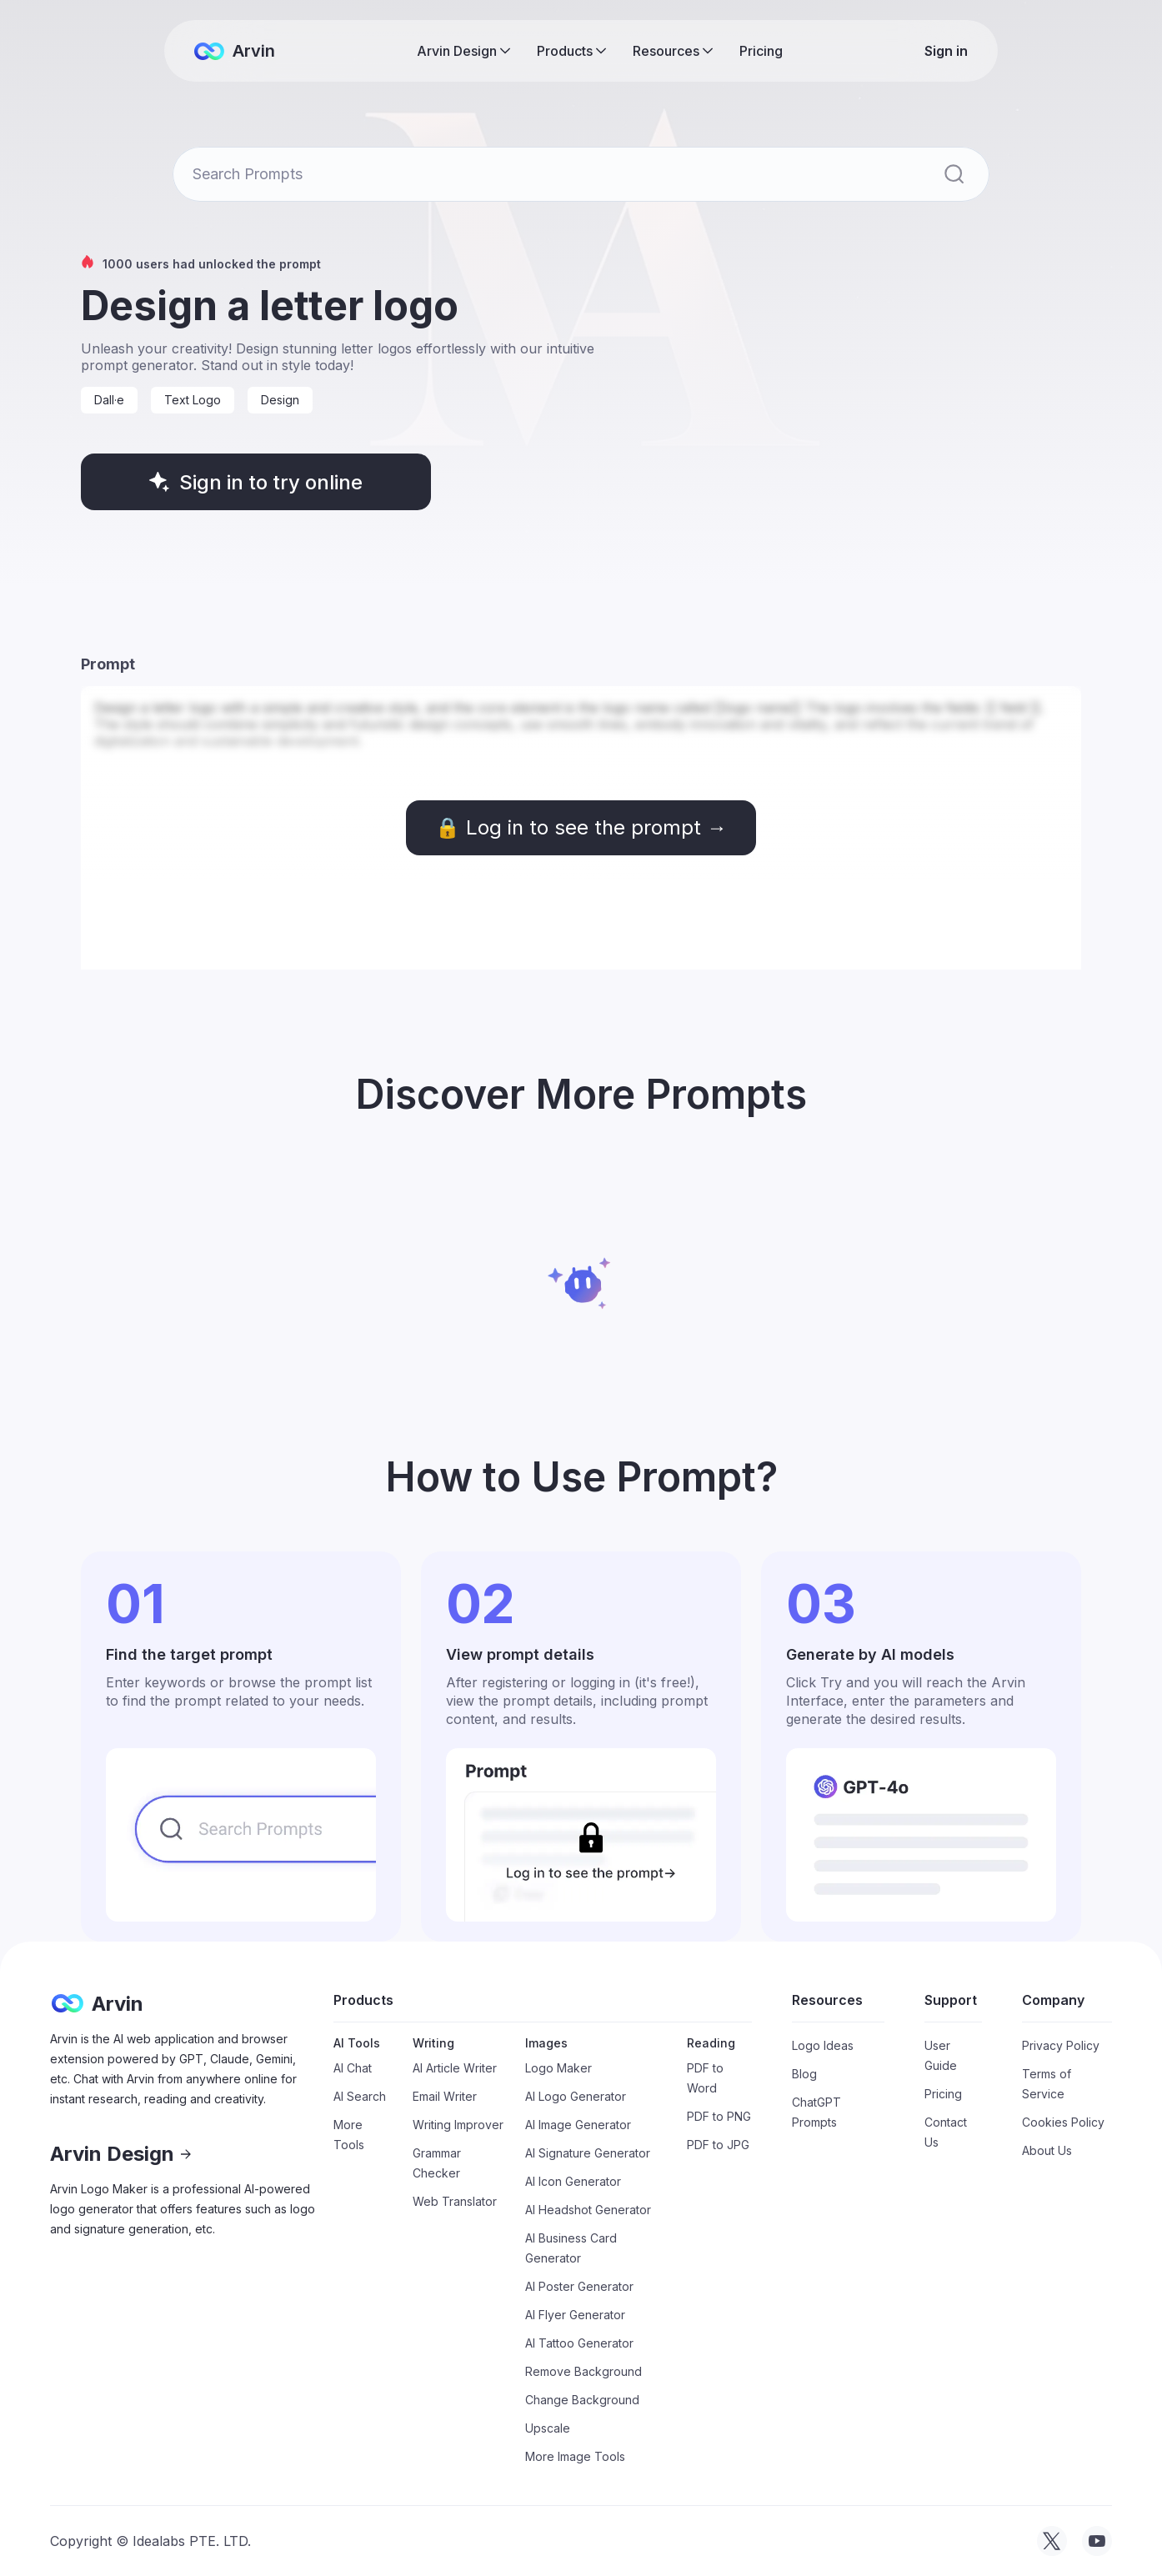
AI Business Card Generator (571, 2248)
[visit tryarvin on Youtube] (1097, 2540)
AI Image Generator (578, 2124)
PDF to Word (705, 2078)
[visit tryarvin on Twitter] (1052, 2540)
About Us (1047, 2150)
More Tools (348, 2134)
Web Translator (455, 2201)
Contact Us (945, 2132)
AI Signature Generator (587, 2153)
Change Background (582, 2400)
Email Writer (445, 2096)
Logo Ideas (823, 2045)
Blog (804, 2074)
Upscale (547, 2428)
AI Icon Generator (573, 2181)
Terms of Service (1046, 2084)
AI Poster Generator (579, 2286)
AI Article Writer (455, 2068)
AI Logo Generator (575, 2096)
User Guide (940, 2055)
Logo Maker (558, 2068)
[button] (463, 51)
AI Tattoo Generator (579, 2343)
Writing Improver (458, 2124)
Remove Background (583, 2371)
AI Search (359, 2096)
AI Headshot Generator (588, 2210)
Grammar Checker (437, 2163)
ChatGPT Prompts (816, 2112)
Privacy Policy (1060, 2045)
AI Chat (352, 2068)
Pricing (761, 51)
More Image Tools (575, 2456)
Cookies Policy (1063, 2122)
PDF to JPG (718, 2144)
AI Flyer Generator (575, 2315)
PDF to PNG (719, 2116)
